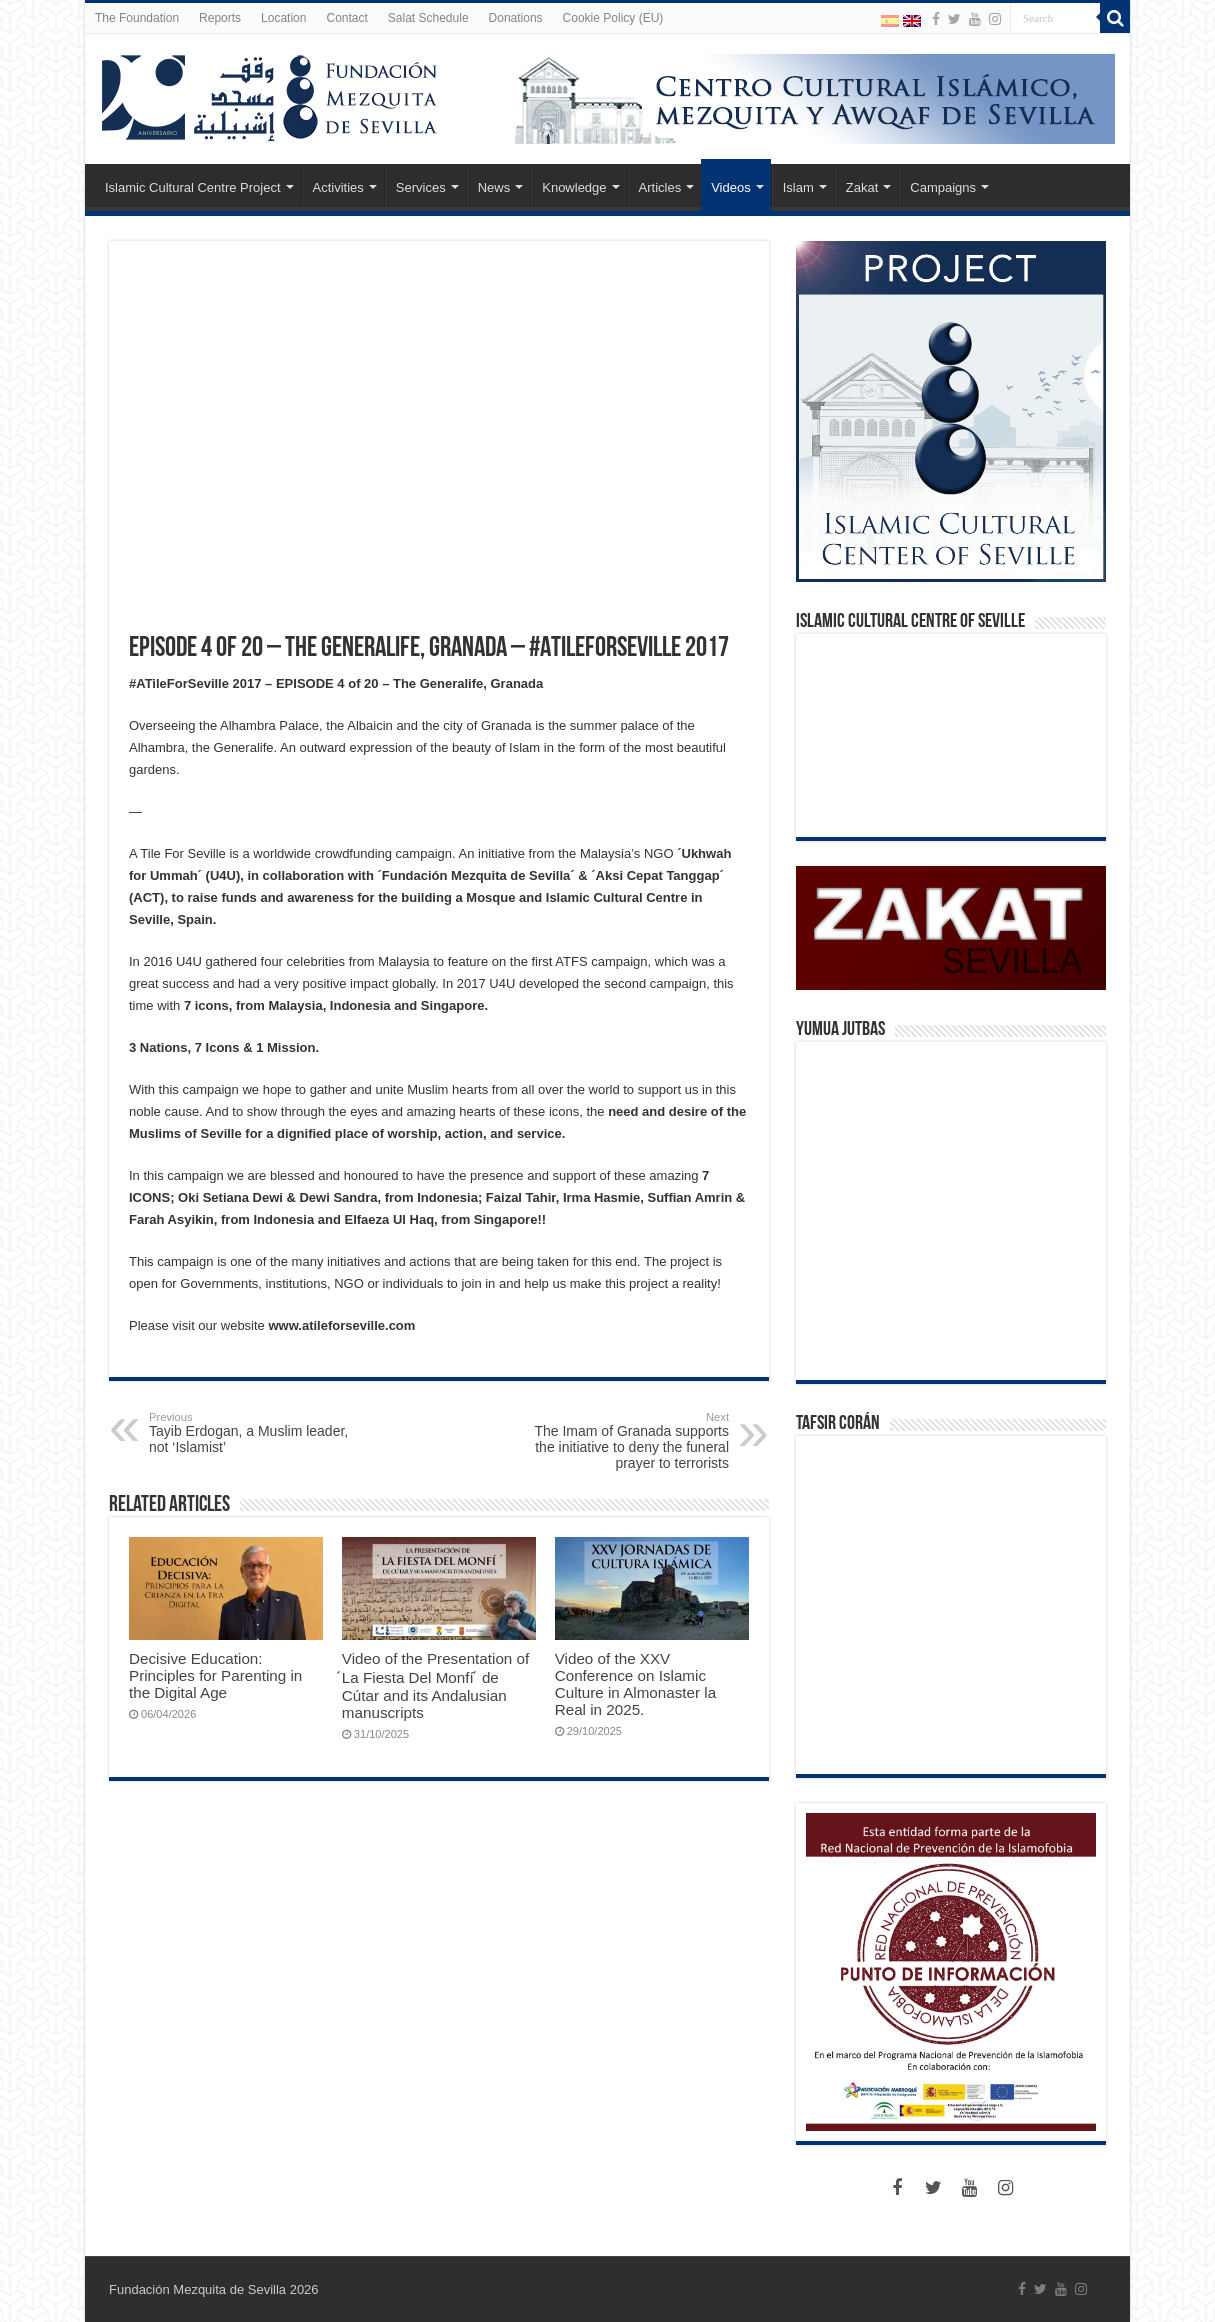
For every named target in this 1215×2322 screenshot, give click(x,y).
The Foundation (137, 18)
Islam (798, 187)
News (494, 187)
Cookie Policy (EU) (613, 18)
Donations (516, 18)
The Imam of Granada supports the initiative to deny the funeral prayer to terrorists (626, 1441)
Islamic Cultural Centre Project (193, 187)
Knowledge (574, 187)
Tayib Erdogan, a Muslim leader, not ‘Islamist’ (251, 1433)
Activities (338, 187)
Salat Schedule (428, 18)
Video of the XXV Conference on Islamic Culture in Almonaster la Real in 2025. (635, 1684)
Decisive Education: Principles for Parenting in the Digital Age (215, 1675)
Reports (220, 18)
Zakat (862, 187)
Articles (660, 187)
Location (283, 18)
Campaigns (943, 187)
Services (421, 187)
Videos (731, 187)
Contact (346, 18)
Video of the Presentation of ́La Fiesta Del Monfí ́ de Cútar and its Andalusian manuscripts (435, 1685)
